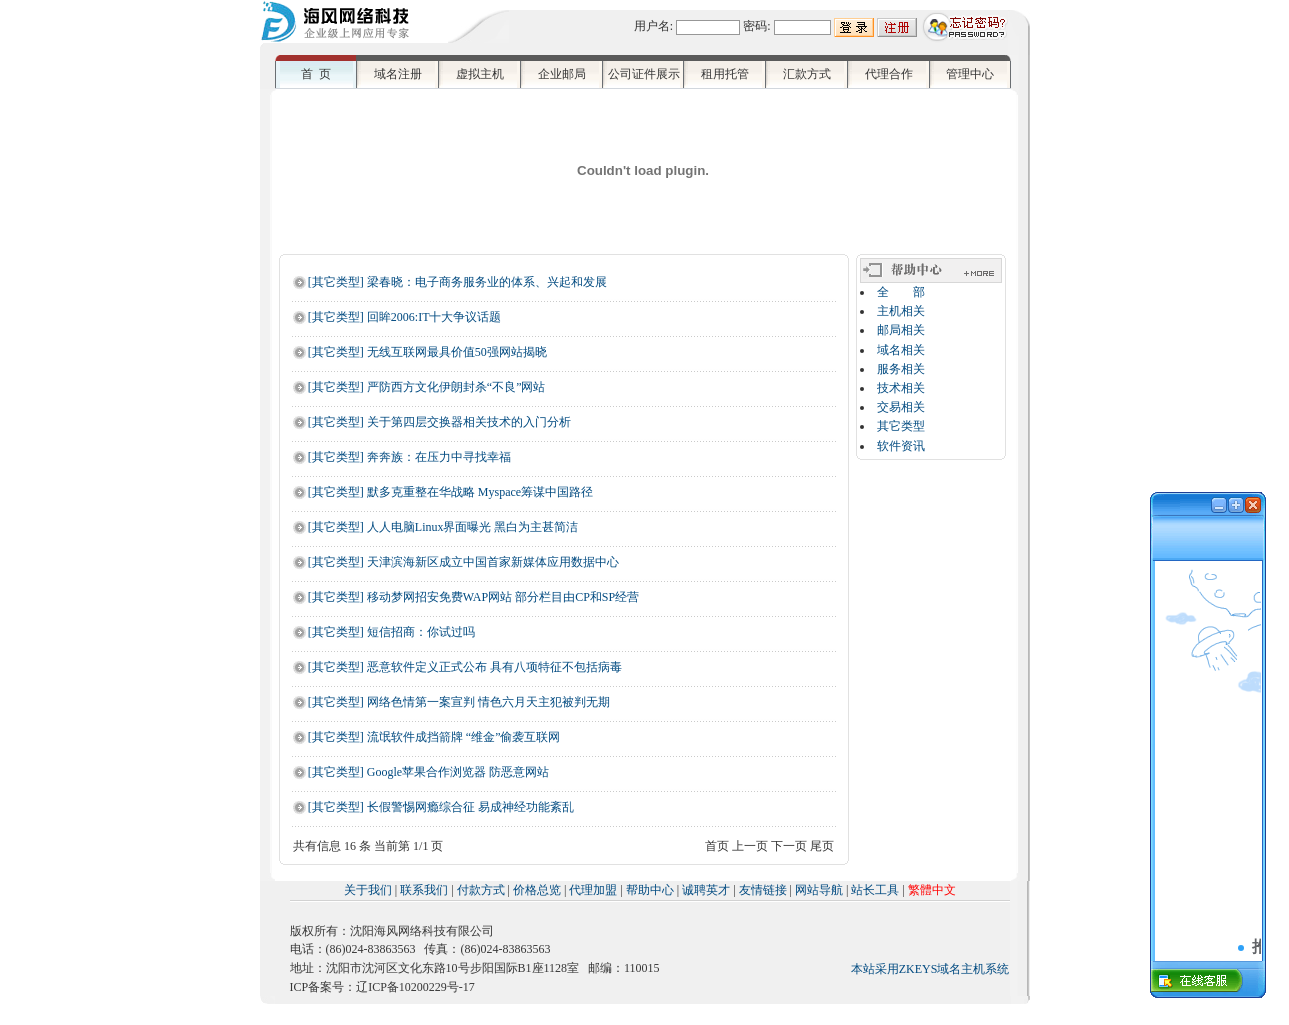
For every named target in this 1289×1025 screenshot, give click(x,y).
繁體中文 (932, 890)
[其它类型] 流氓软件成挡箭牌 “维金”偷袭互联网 (434, 737)
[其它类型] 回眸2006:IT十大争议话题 (405, 317)
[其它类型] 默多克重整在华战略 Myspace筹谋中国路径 (450, 492)
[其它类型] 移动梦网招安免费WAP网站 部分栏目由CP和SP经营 (473, 597)
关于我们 (368, 890)
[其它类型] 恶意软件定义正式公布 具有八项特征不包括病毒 (465, 667)
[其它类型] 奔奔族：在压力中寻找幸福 (409, 457)
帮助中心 (650, 890)
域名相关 (901, 350)
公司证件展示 (644, 74)
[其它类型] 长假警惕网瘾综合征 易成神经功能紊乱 (441, 807)
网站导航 (819, 890)
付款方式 (481, 890)
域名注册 (398, 74)
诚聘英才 (706, 890)
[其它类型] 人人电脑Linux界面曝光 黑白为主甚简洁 (443, 527)
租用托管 (725, 74)
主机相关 (901, 311)
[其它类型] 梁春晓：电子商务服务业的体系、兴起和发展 (457, 282)
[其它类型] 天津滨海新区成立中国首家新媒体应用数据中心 (463, 562)
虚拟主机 (480, 74)
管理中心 (970, 74)
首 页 (316, 74)
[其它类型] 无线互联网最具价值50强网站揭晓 (427, 352)
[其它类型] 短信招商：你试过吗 (391, 632)
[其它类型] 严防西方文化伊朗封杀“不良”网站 (427, 387)
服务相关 (901, 369)
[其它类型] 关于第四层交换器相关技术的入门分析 (439, 422)
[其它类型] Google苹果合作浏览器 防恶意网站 (428, 772)
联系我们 (424, 890)
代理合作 (889, 74)
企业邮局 (562, 74)
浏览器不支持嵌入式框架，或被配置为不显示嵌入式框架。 (1208, 758)
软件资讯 (901, 446)
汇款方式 (807, 74)
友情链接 (763, 890)
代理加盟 (593, 890)
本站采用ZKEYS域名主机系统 (930, 969)
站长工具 (875, 890)
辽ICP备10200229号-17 (415, 987)
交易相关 (901, 407)
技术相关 (901, 388)
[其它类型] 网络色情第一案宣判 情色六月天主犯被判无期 (459, 702)
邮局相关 (901, 330)
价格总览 (537, 890)
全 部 (901, 292)
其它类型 (901, 426)
